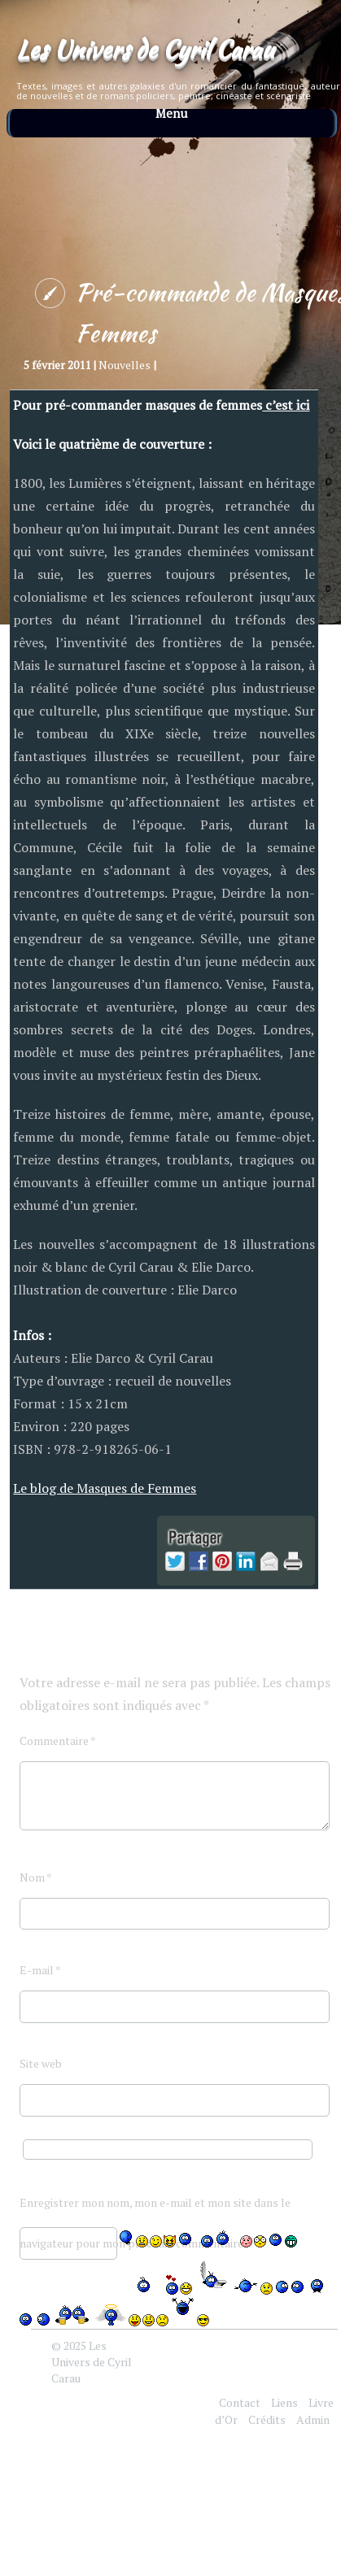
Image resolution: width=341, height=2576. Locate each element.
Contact (239, 2402)
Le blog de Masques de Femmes (104, 1488)
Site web (41, 2063)
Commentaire (58, 1740)
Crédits (267, 2419)
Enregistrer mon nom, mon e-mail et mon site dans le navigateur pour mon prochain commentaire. (155, 2209)
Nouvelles (124, 364)
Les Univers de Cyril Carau (144, 49)
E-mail (40, 1970)
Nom (36, 1877)
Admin (313, 2419)
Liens (284, 2402)
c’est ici (285, 405)
